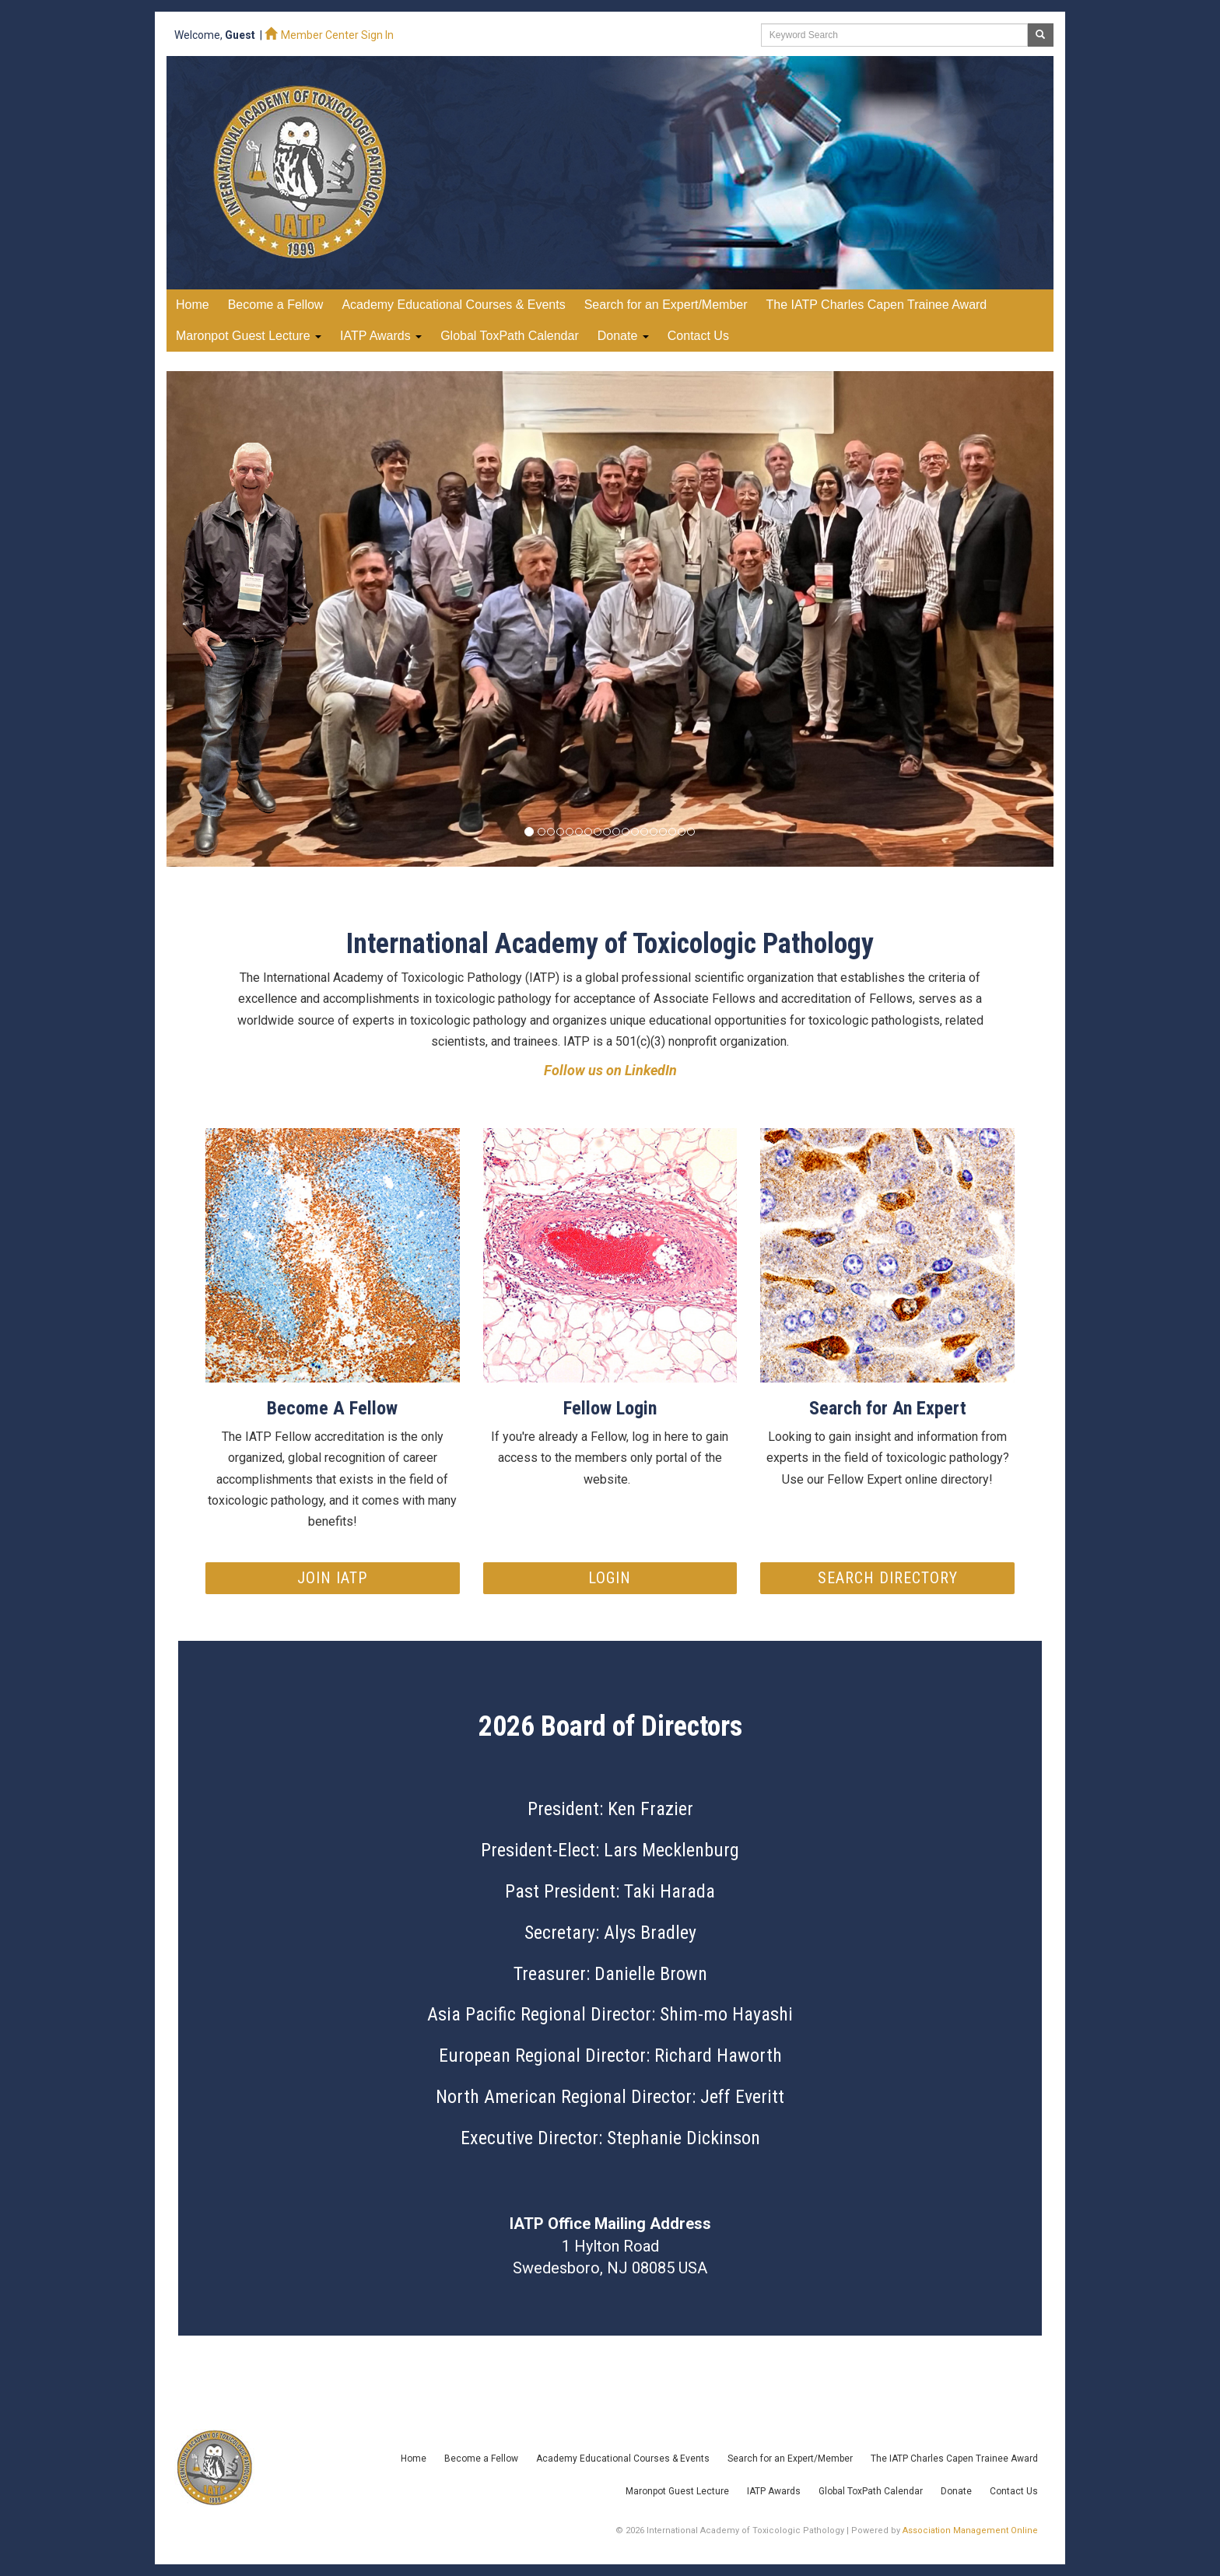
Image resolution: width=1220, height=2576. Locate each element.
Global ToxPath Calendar (871, 2491)
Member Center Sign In (329, 35)
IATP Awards (381, 335)
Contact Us (1014, 2491)
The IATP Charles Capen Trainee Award (954, 2458)
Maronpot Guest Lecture (248, 335)
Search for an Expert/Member (790, 2458)
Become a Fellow (481, 2458)
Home (192, 304)
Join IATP (332, 1577)
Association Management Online (970, 2530)
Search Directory (888, 1577)
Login (609, 1577)
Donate (623, 335)
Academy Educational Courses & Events (623, 2458)
